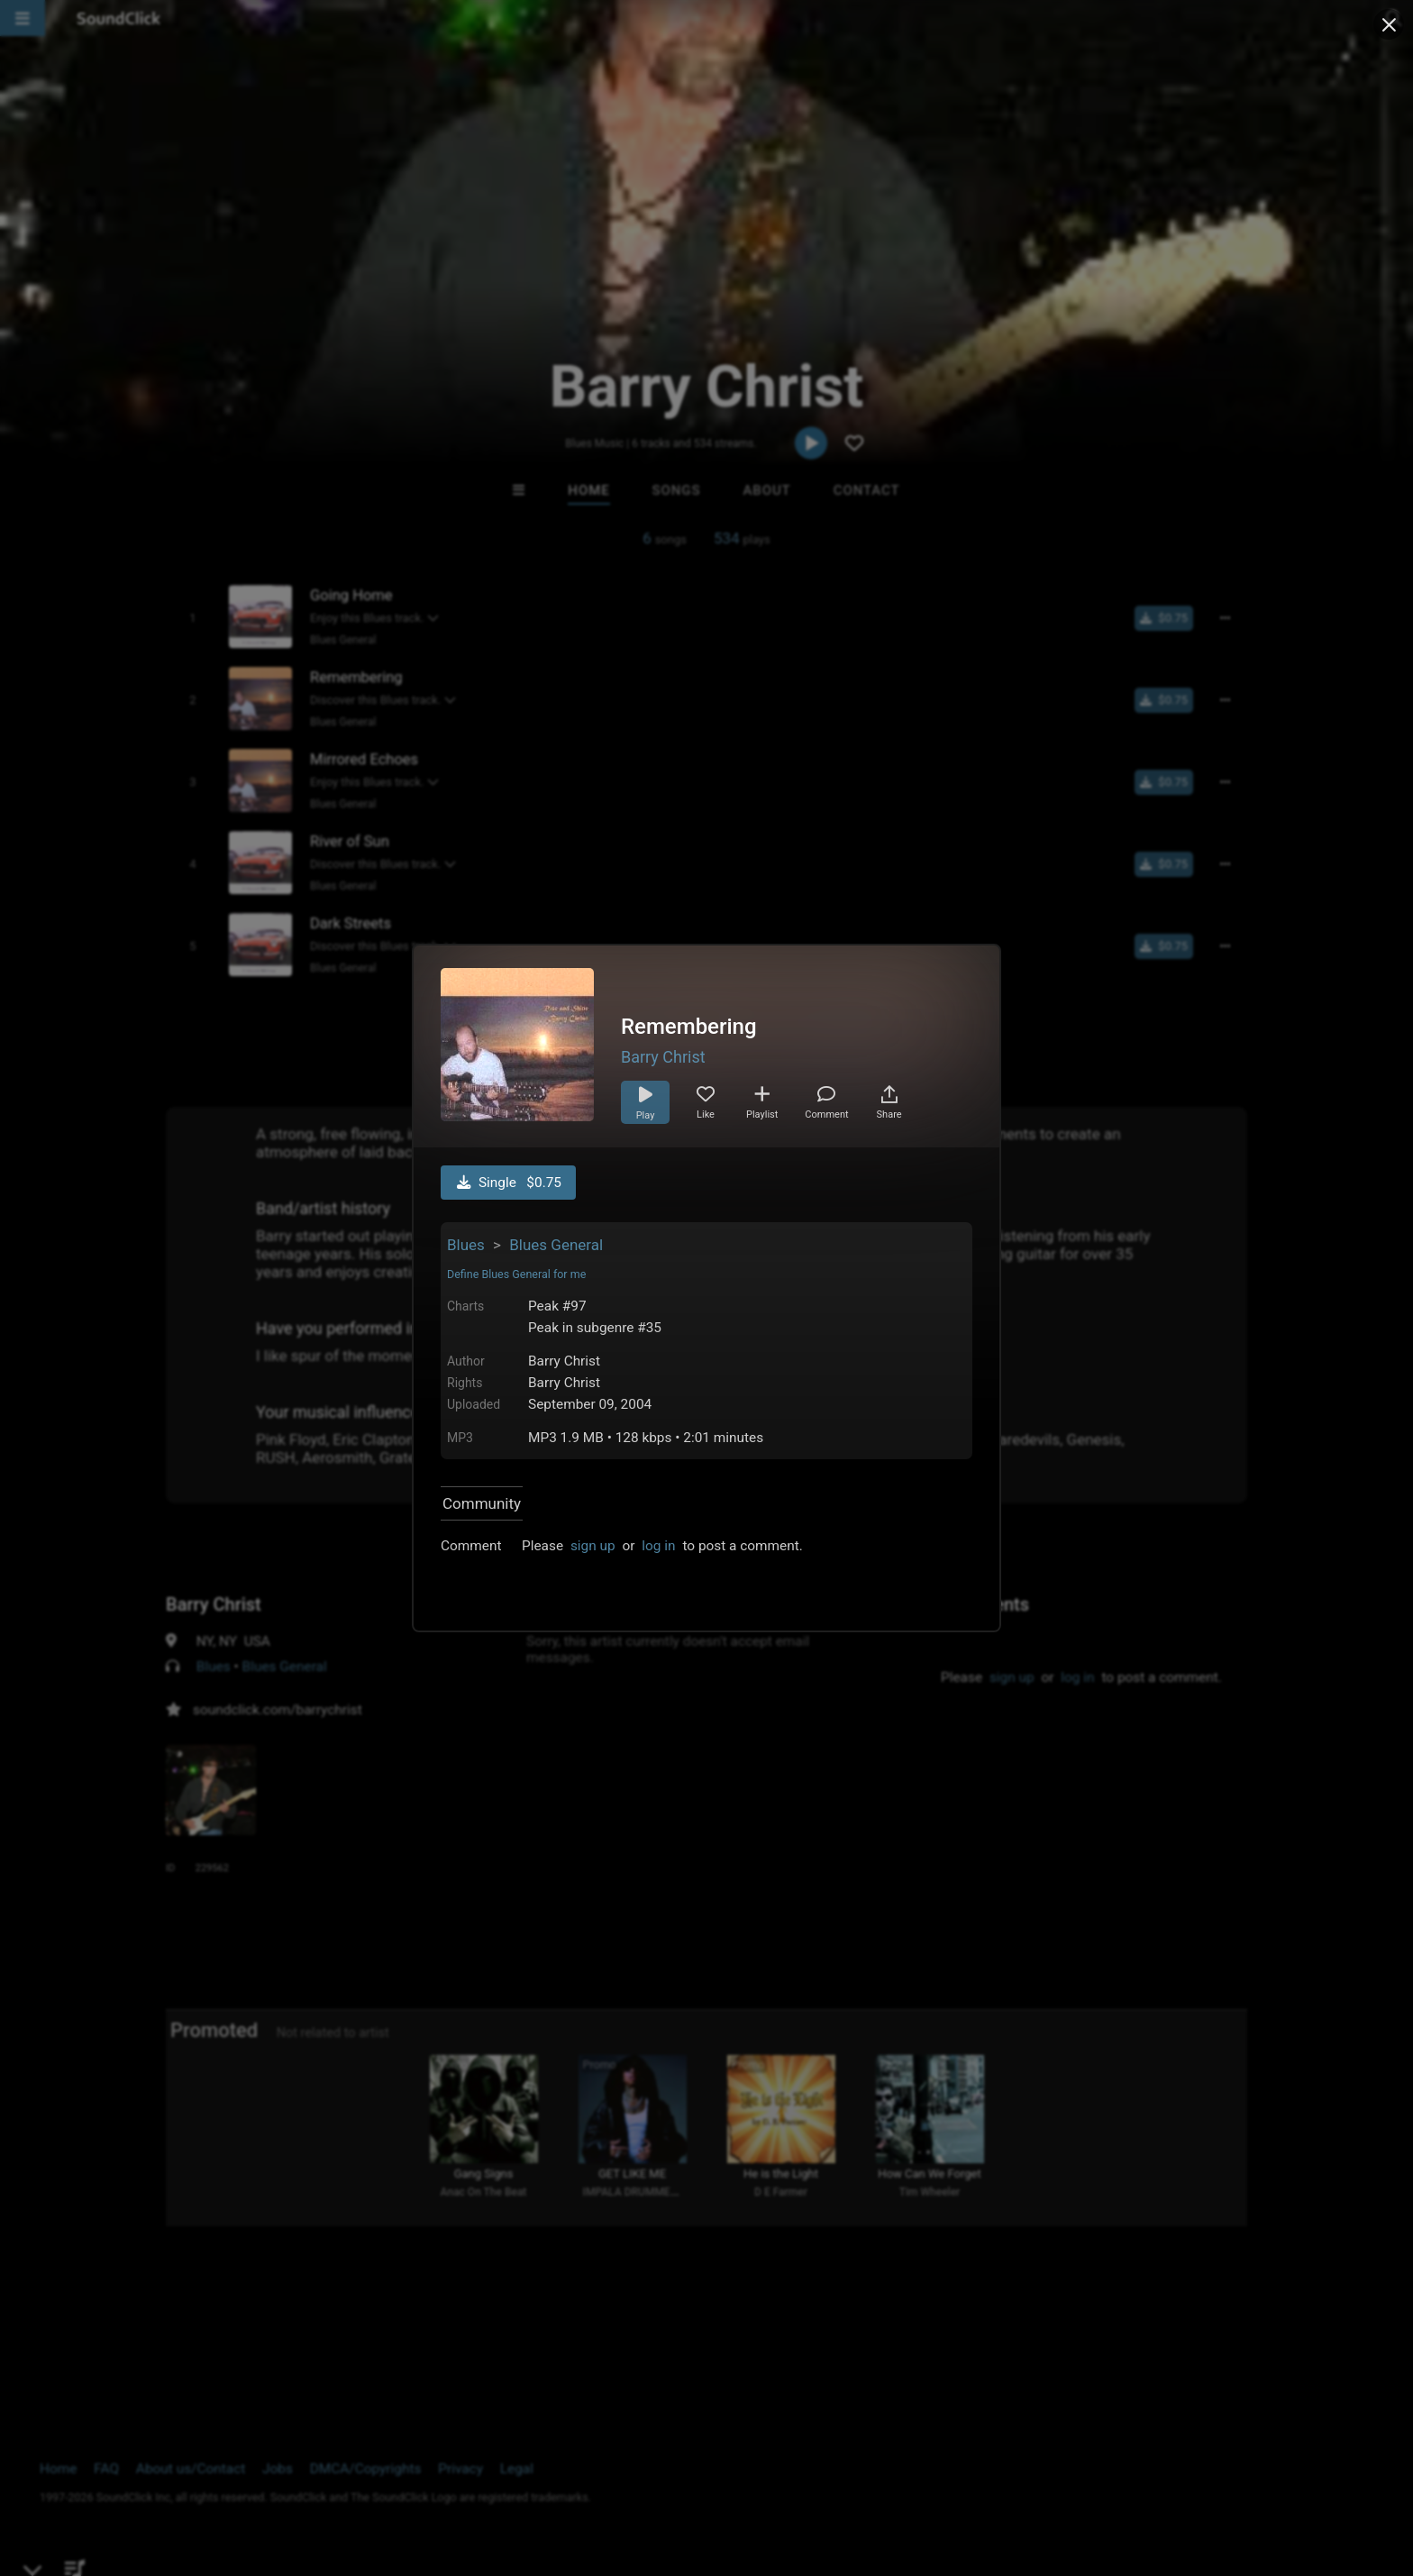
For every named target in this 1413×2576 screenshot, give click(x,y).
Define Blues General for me (516, 1274)
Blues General (556, 1245)
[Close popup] (1388, 24)
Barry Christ (663, 1056)
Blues (466, 1245)
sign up (592, 1546)
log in (658, 1546)
